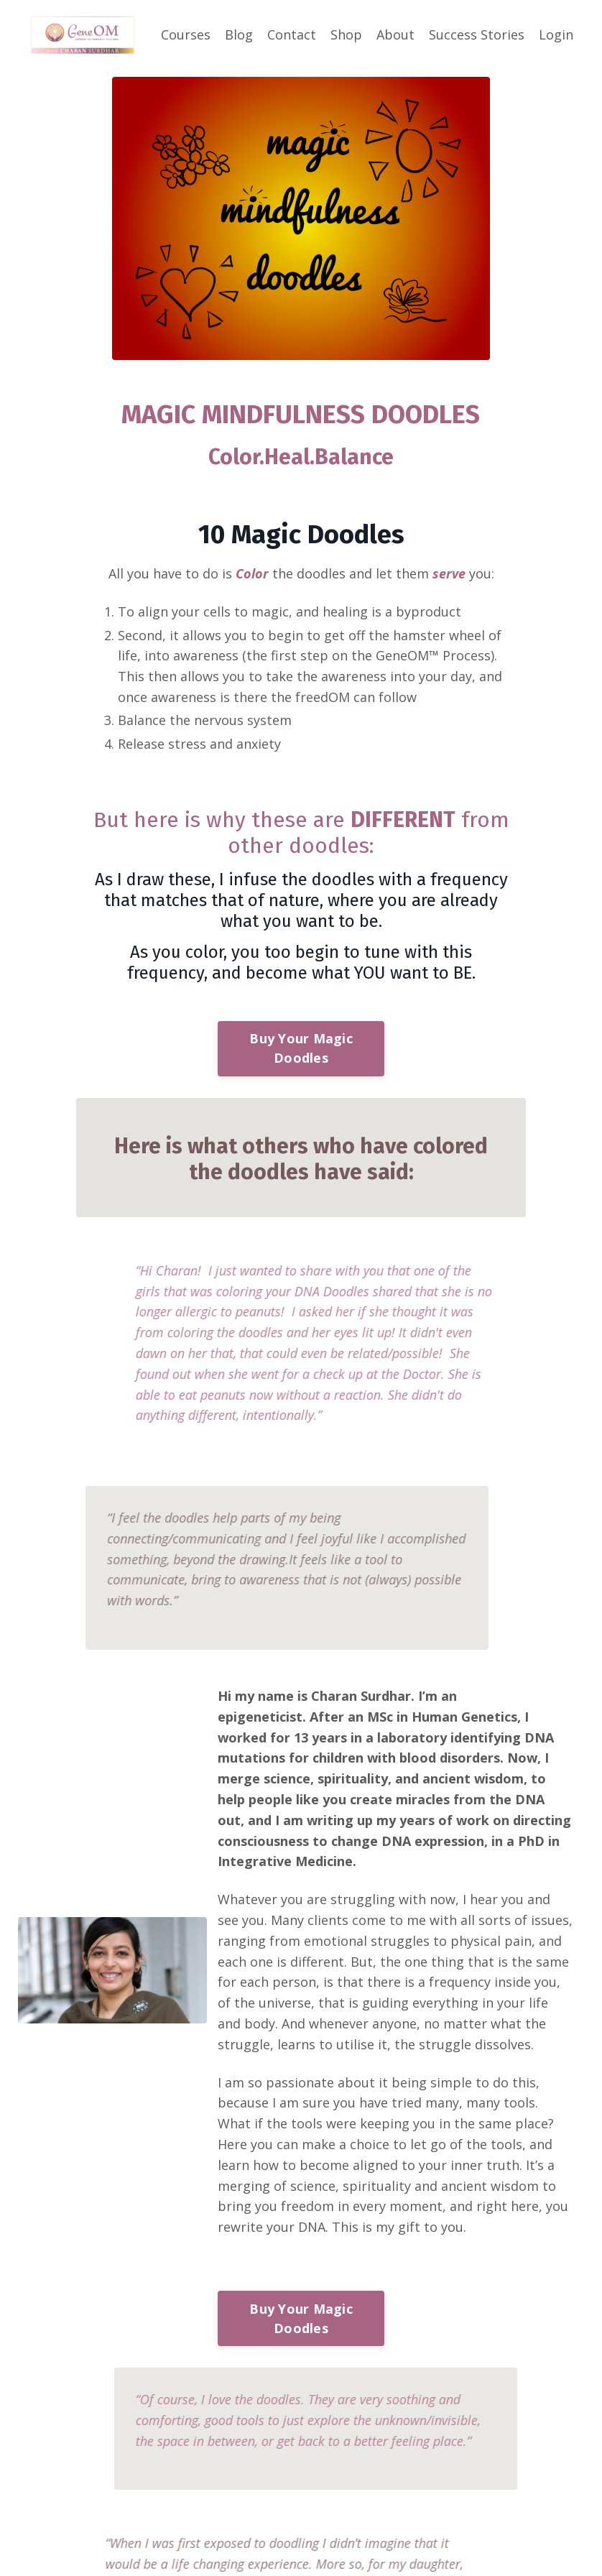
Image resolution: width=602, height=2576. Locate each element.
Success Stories (476, 34)
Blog (239, 34)
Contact (291, 34)
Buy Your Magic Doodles (301, 1048)
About (395, 34)
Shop (346, 34)
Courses (185, 34)
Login (556, 34)
